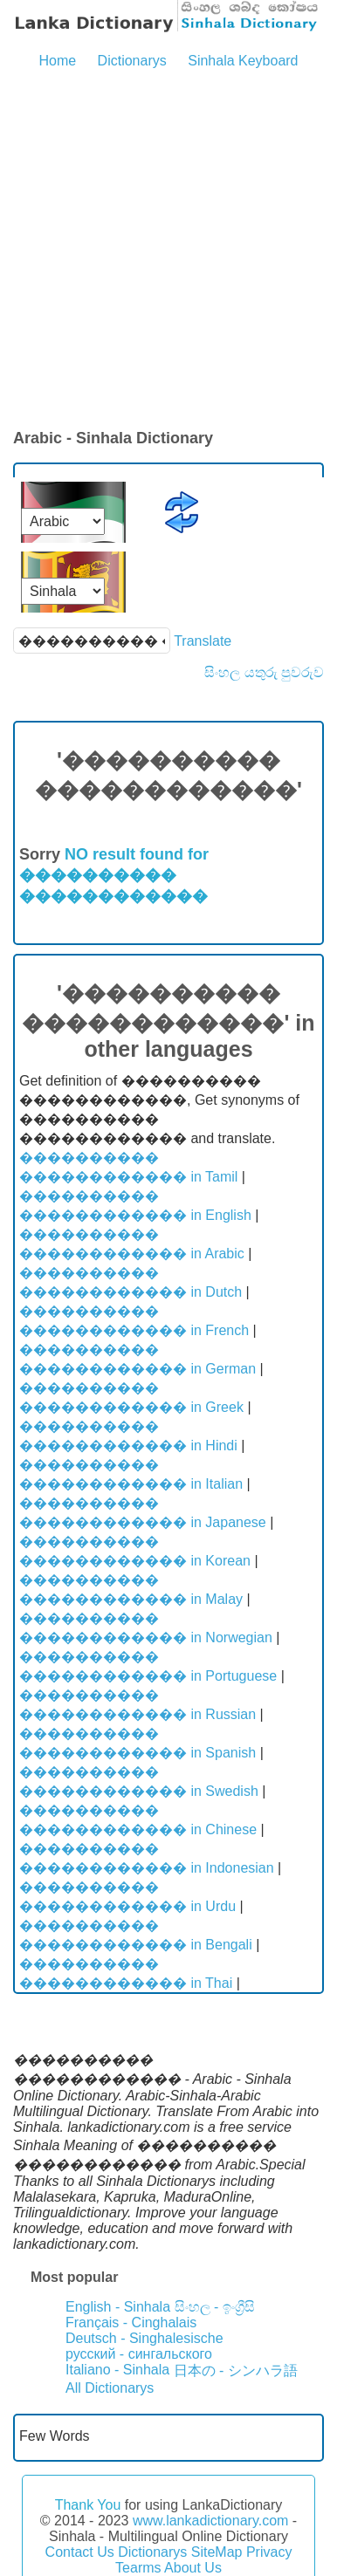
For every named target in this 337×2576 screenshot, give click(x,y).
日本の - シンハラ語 (236, 2370)
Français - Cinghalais (130, 2322)
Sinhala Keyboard (243, 60)
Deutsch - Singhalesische (144, 2338)
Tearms (138, 2567)
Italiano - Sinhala (117, 2369)
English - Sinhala (117, 2306)
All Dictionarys (109, 2388)
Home (57, 60)
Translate (202, 641)
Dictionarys (132, 60)
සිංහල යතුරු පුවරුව (264, 672)
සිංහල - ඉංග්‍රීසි (215, 2306)
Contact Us (79, 2552)
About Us (193, 2567)
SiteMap (217, 2552)
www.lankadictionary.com (210, 2520)
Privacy (269, 2552)
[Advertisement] (168, 250)
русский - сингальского (138, 2353)
